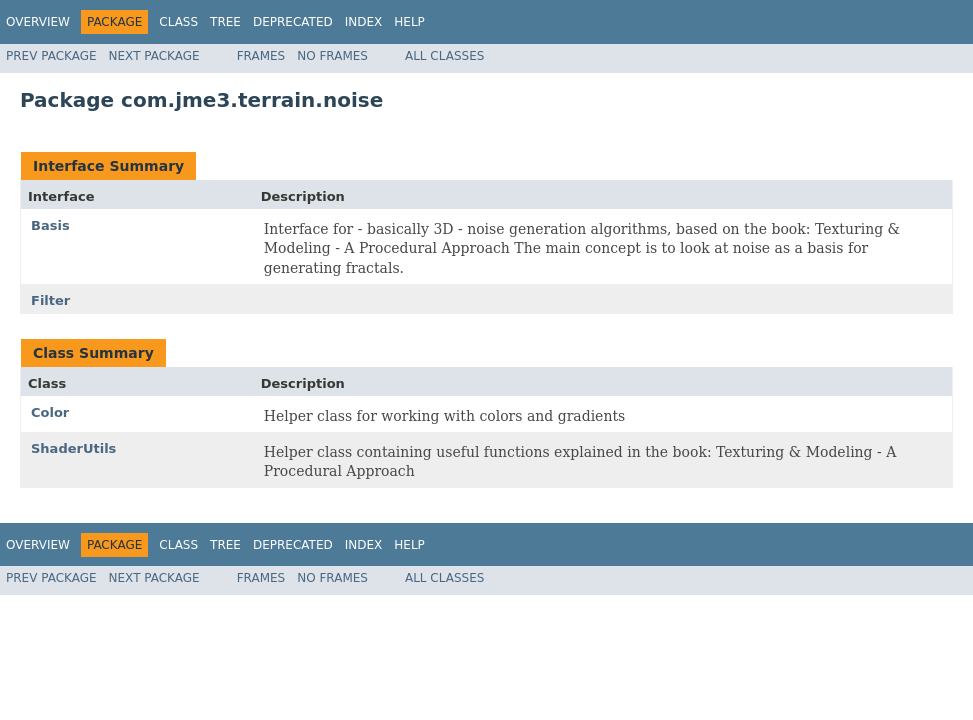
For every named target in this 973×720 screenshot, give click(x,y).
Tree (225, 22)
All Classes (444, 56)
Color (50, 412)
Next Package (154, 56)
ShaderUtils (73, 448)
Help (409, 22)
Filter (50, 300)
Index (364, 22)
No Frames (332, 56)
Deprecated (293, 22)
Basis (50, 225)
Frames (261, 56)
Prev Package (51, 56)
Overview (38, 22)
